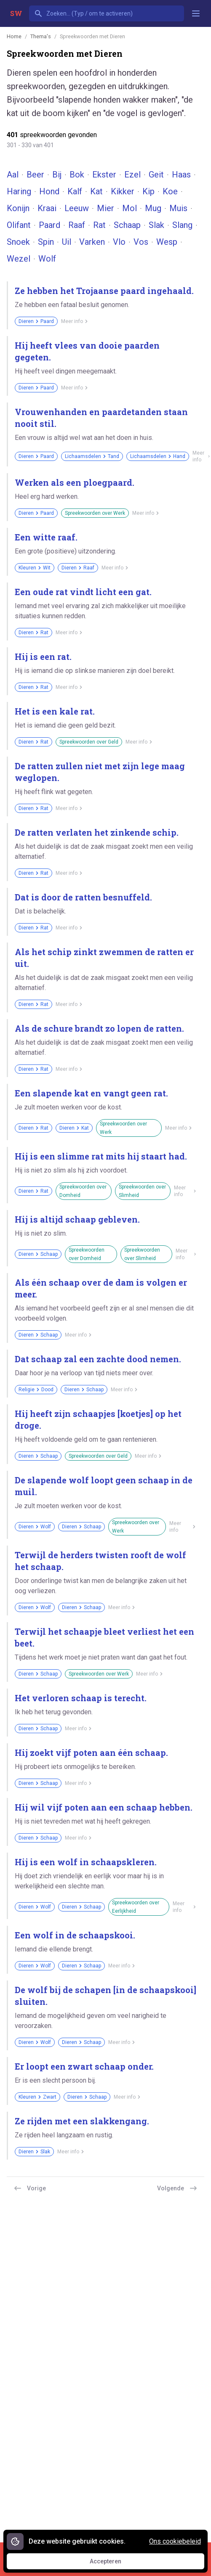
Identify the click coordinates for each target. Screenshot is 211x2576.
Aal (13, 174)
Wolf (47, 259)
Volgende (177, 2188)
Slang (182, 225)
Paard (49, 225)
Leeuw (76, 208)
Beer (35, 174)
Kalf (74, 191)
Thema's (40, 36)
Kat (96, 191)
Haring (19, 191)
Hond (49, 191)
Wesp (166, 242)
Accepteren (113, 2563)
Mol (129, 208)
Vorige (29, 2188)
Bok (76, 174)
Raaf (76, 225)
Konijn (18, 208)
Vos (141, 242)
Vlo (119, 242)
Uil (66, 242)
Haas (181, 174)
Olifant (19, 225)
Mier (105, 208)
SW (16, 13)
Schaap (127, 225)
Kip (148, 191)
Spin (46, 242)
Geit (156, 174)
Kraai (46, 208)
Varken (92, 242)
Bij (56, 174)
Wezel (18, 259)
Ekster (104, 174)
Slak (156, 225)
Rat (99, 225)
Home (14, 36)
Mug (153, 208)
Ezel (132, 174)
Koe (170, 191)
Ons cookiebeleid (175, 2541)
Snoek (18, 242)
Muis (178, 208)
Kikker (122, 191)
